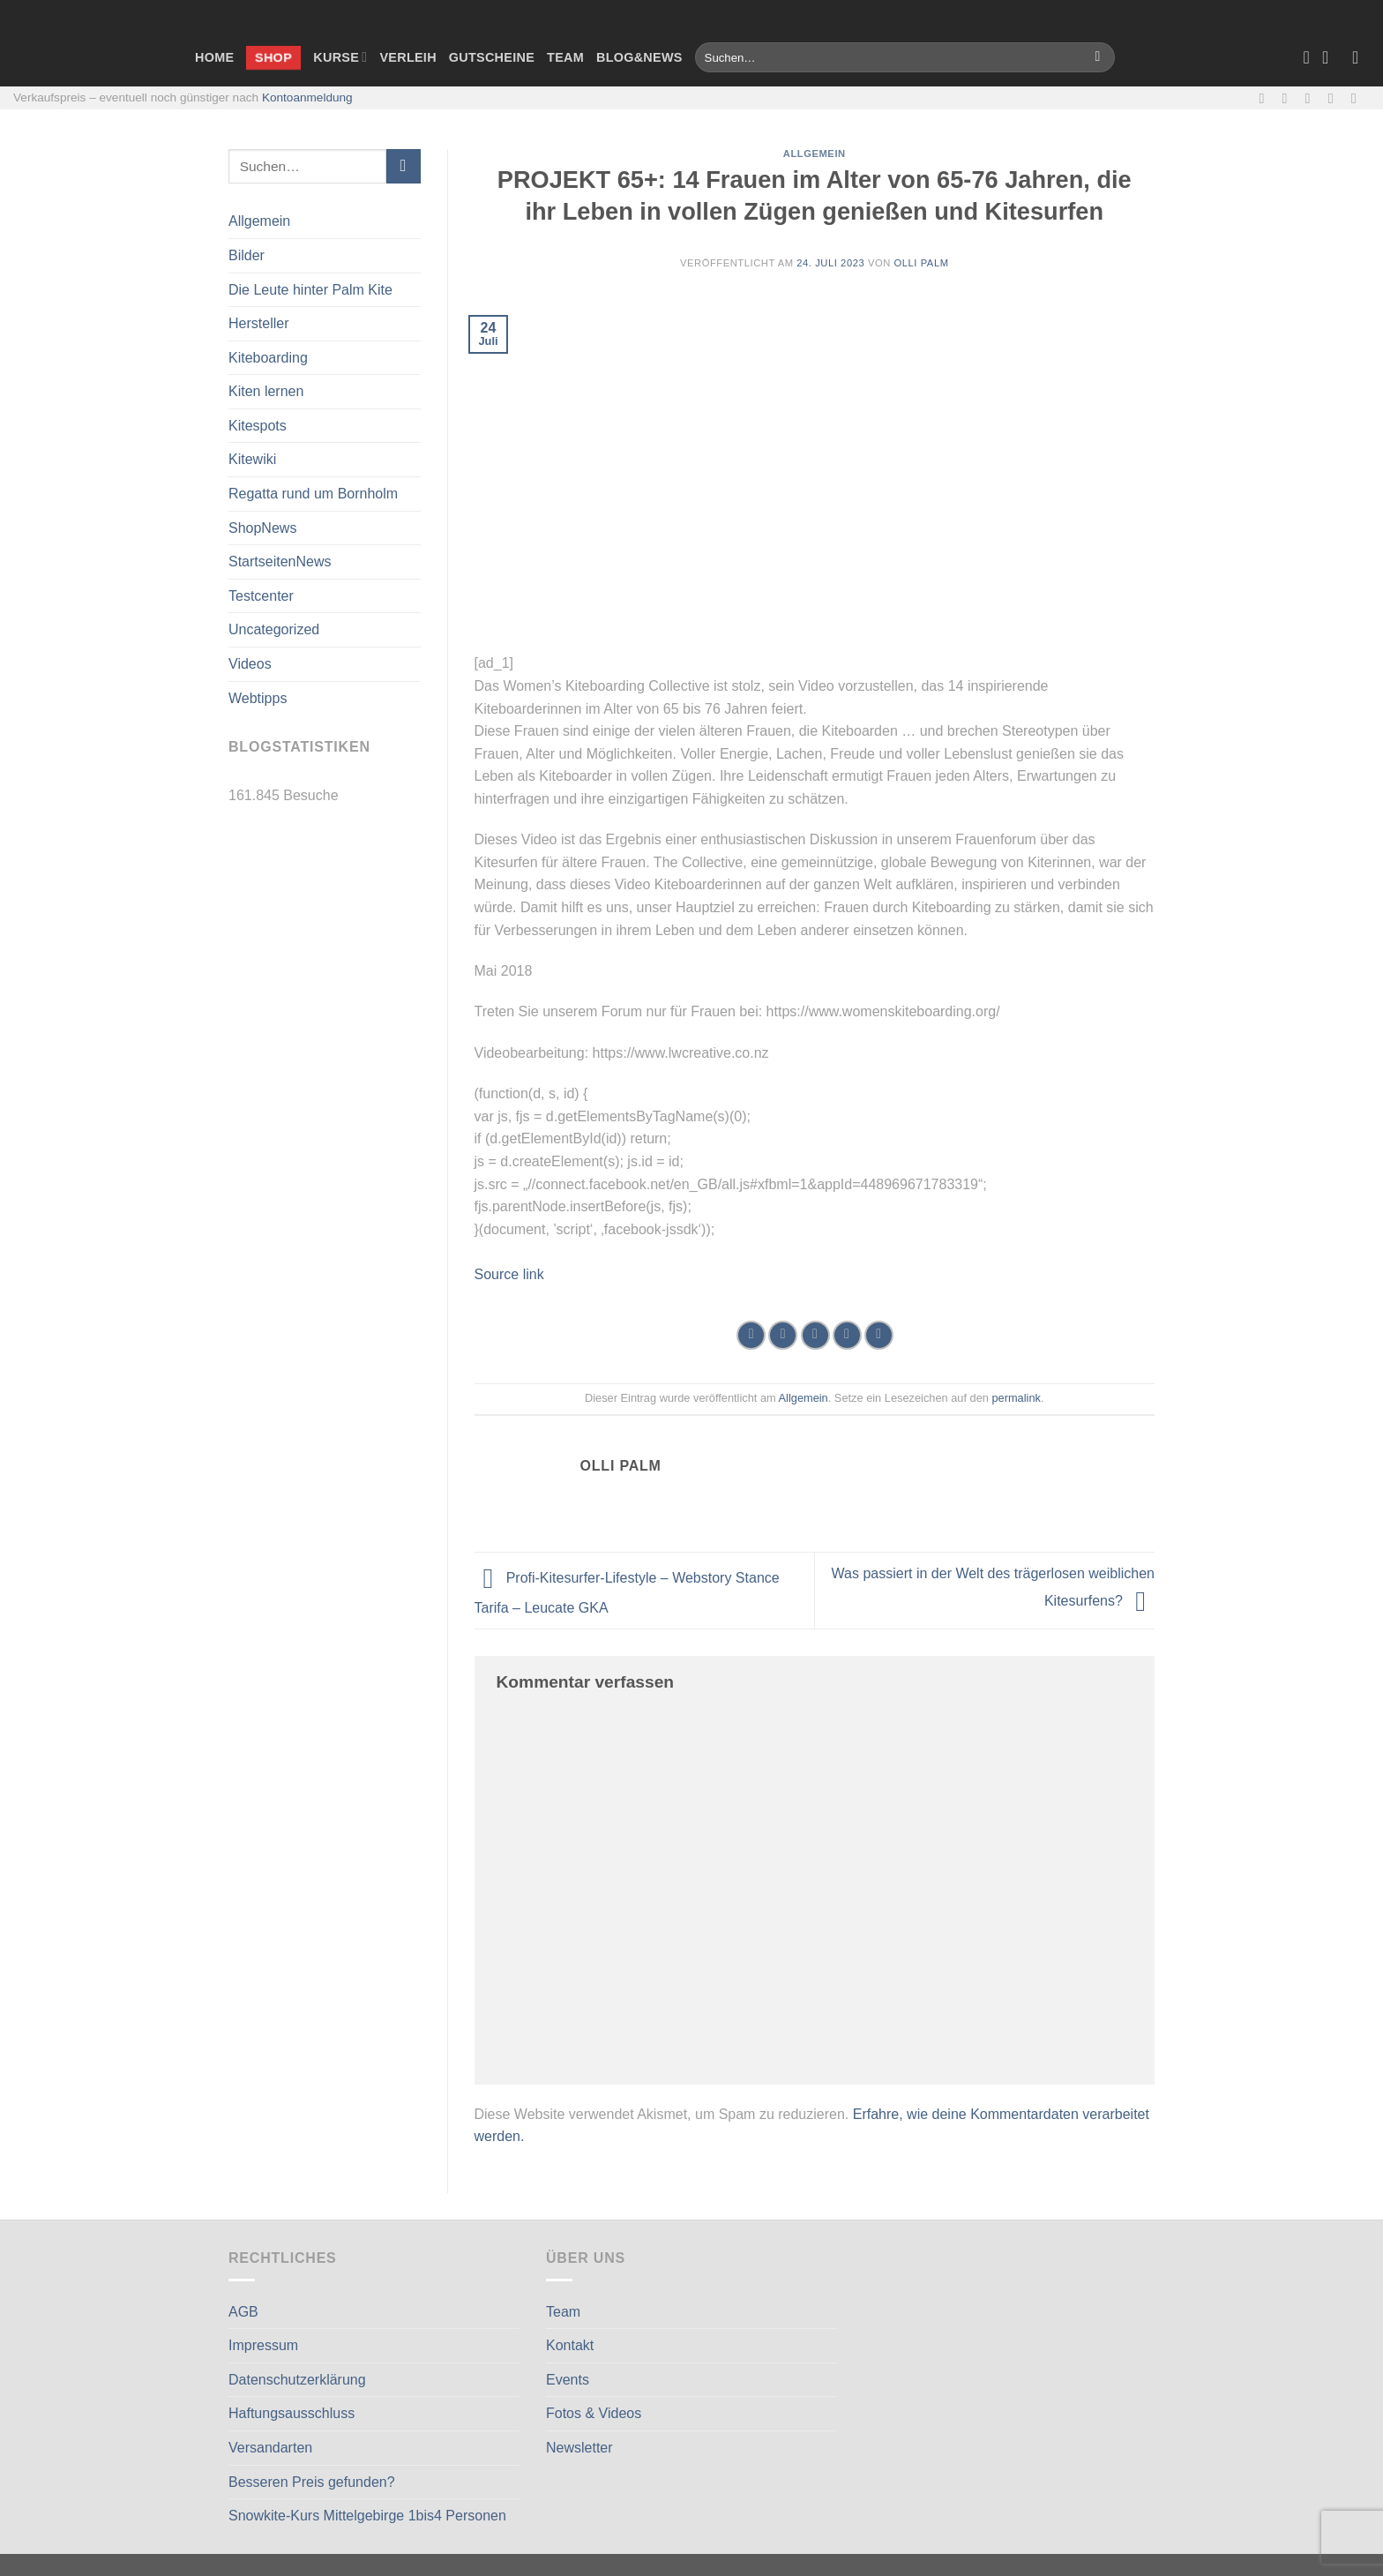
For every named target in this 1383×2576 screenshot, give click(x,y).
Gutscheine (492, 57)
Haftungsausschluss (291, 2413)
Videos (250, 663)
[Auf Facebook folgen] (1266, 98)
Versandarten (270, 2447)
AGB (243, 2311)
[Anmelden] (1361, 57)
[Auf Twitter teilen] (782, 1335)
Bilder (246, 255)
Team (565, 57)
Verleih (407, 57)
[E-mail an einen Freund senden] (815, 1335)
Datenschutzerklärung (297, 2379)
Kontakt (570, 2345)
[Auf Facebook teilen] (751, 1335)
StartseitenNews (280, 561)
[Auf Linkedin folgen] (1358, 98)
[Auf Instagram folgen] (1289, 98)
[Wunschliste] (1306, 57)
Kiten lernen (265, 391)
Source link (509, 1274)
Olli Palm (921, 263)
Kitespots (257, 425)
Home (214, 57)
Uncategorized (273, 629)
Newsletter (579, 2447)
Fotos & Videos (593, 2413)
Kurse (340, 57)
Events (567, 2379)
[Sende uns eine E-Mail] (1312, 98)
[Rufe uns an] (1335, 98)
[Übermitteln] (1097, 57)
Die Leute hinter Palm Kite (310, 289)
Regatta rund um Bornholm (313, 493)
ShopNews (262, 527)
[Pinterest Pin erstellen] (847, 1335)
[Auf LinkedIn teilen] (878, 1335)
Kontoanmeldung (307, 97)
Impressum (263, 2345)
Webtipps (257, 698)
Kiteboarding (268, 357)
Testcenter (261, 595)
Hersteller (258, 323)
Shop (273, 56)
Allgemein (259, 220)
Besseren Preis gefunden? (311, 2482)
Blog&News (639, 57)
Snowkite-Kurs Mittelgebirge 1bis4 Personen (367, 2515)
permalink (1015, 1397)
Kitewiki (252, 459)
